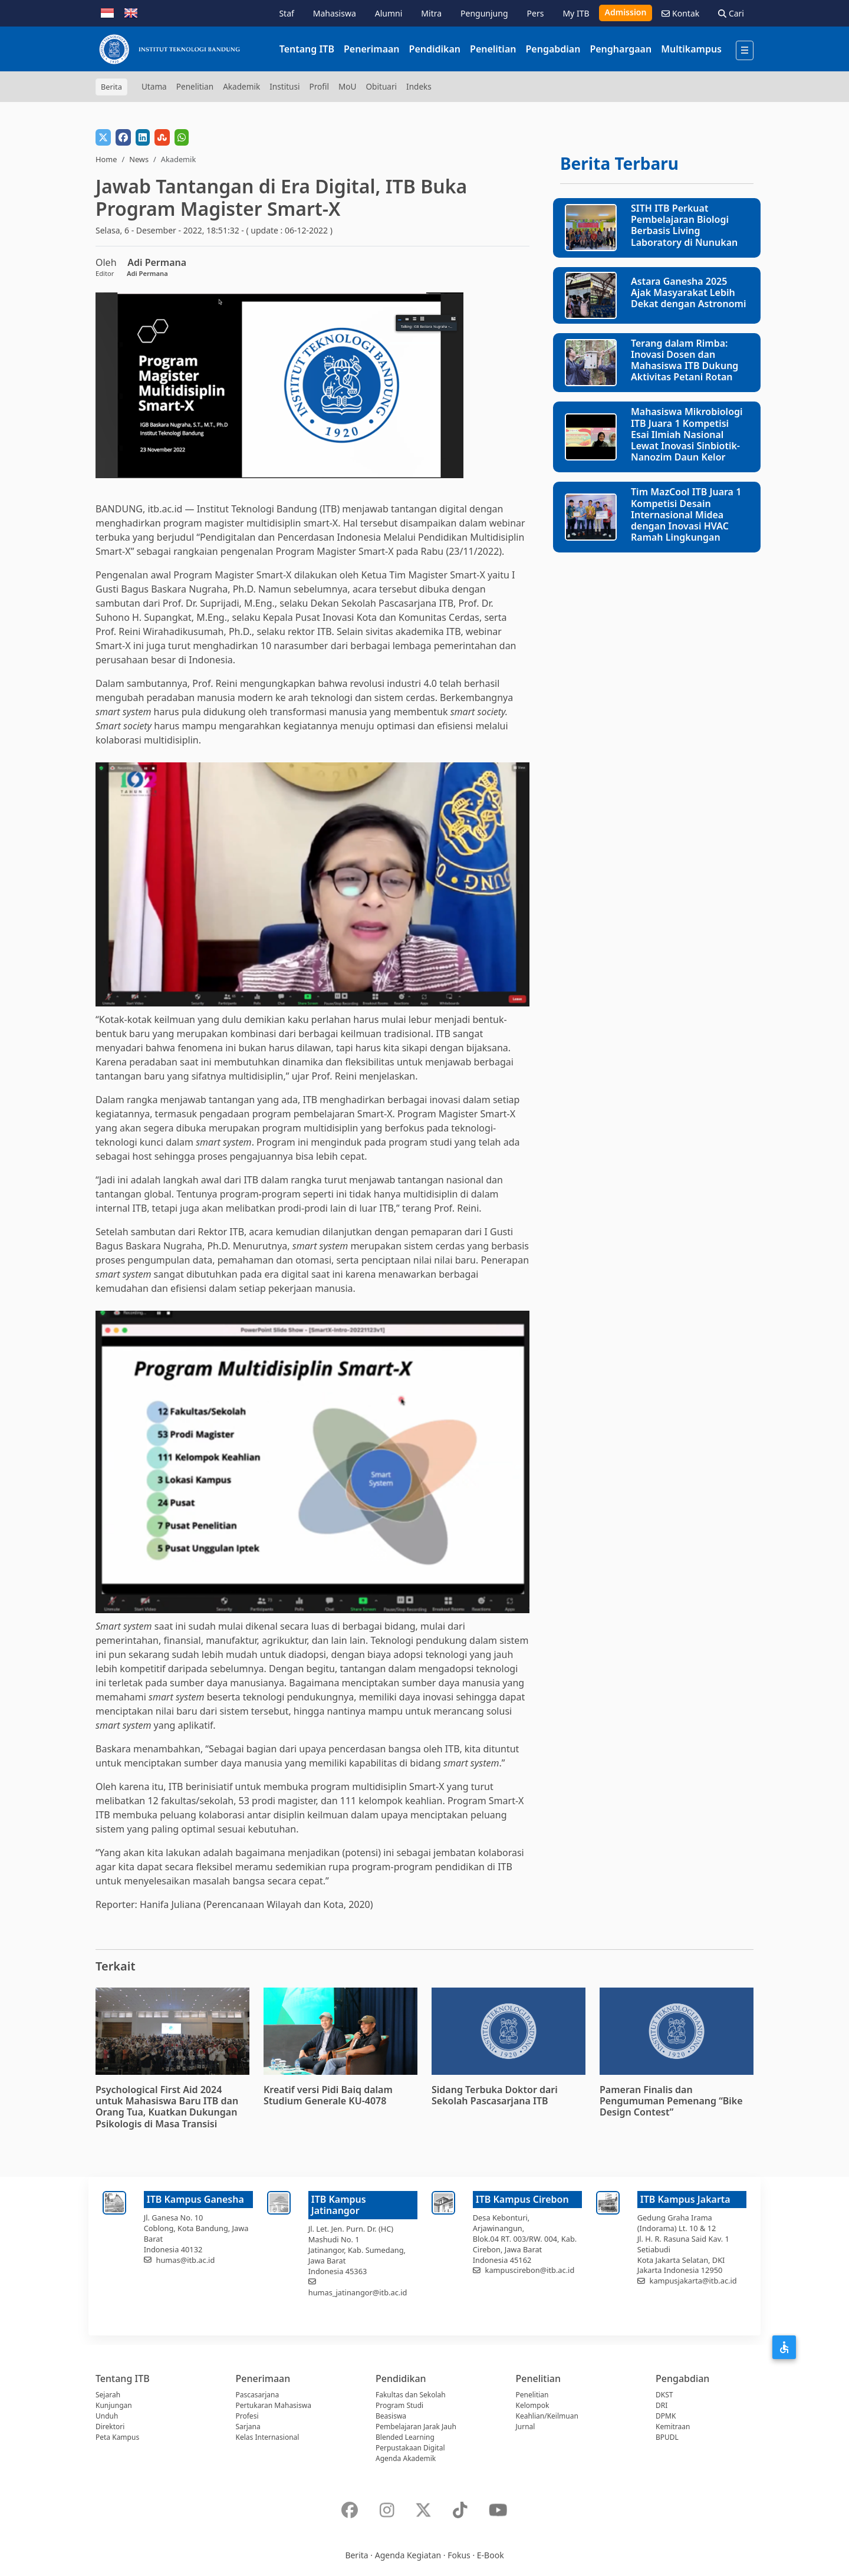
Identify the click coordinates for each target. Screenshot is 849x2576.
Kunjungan (114, 2405)
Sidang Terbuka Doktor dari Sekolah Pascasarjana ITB (495, 2095)
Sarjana (248, 2427)
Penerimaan (372, 48)
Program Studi (399, 2405)
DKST (664, 2395)
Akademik (241, 86)
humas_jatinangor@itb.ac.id (357, 2292)
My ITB (575, 13)
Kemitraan (673, 2427)
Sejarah (108, 2395)
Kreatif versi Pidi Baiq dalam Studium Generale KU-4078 (328, 2095)
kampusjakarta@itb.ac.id (693, 2280)
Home (106, 159)
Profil (319, 86)
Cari (731, 13)
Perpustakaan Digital (410, 2448)
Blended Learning (405, 2437)
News (139, 159)
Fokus (458, 2555)
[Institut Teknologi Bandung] (169, 49)
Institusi (284, 86)
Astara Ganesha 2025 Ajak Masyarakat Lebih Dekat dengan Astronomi (688, 292)
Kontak (680, 13)
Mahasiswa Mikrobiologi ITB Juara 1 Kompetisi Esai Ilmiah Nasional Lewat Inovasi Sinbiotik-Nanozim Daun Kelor (687, 434)
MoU (347, 86)
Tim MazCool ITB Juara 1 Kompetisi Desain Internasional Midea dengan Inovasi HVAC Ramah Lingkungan (686, 514)
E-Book (490, 2555)
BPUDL (667, 2437)
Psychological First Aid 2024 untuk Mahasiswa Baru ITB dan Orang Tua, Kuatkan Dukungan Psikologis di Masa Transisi (167, 2106)
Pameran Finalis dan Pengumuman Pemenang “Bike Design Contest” (671, 2100)
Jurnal (525, 2427)
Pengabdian (552, 48)
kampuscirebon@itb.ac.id (530, 2270)
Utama (154, 86)
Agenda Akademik (406, 2458)
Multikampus (691, 48)
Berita (356, 2555)
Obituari (381, 86)
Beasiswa (391, 2416)
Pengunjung (484, 13)
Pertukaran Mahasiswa (273, 2405)
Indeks (419, 86)
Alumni (389, 13)
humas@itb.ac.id (185, 2260)
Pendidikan (434, 48)
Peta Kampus (117, 2437)
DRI (661, 2405)
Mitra (431, 13)
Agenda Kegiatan (408, 2555)
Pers (535, 13)
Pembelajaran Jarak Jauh (416, 2427)
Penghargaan (620, 48)
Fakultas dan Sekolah (411, 2395)
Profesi (247, 2416)
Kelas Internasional (268, 2437)
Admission (626, 12)
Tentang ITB (306, 48)
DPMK (666, 2416)
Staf (286, 13)
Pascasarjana (257, 2395)
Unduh (107, 2416)
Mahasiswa (334, 13)
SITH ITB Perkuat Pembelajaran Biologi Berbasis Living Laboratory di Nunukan (684, 225)
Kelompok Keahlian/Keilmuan (547, 2410)
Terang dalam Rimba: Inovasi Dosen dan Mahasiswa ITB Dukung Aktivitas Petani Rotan (684, 360)
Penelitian (493, 48)
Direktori (110, 2427)
